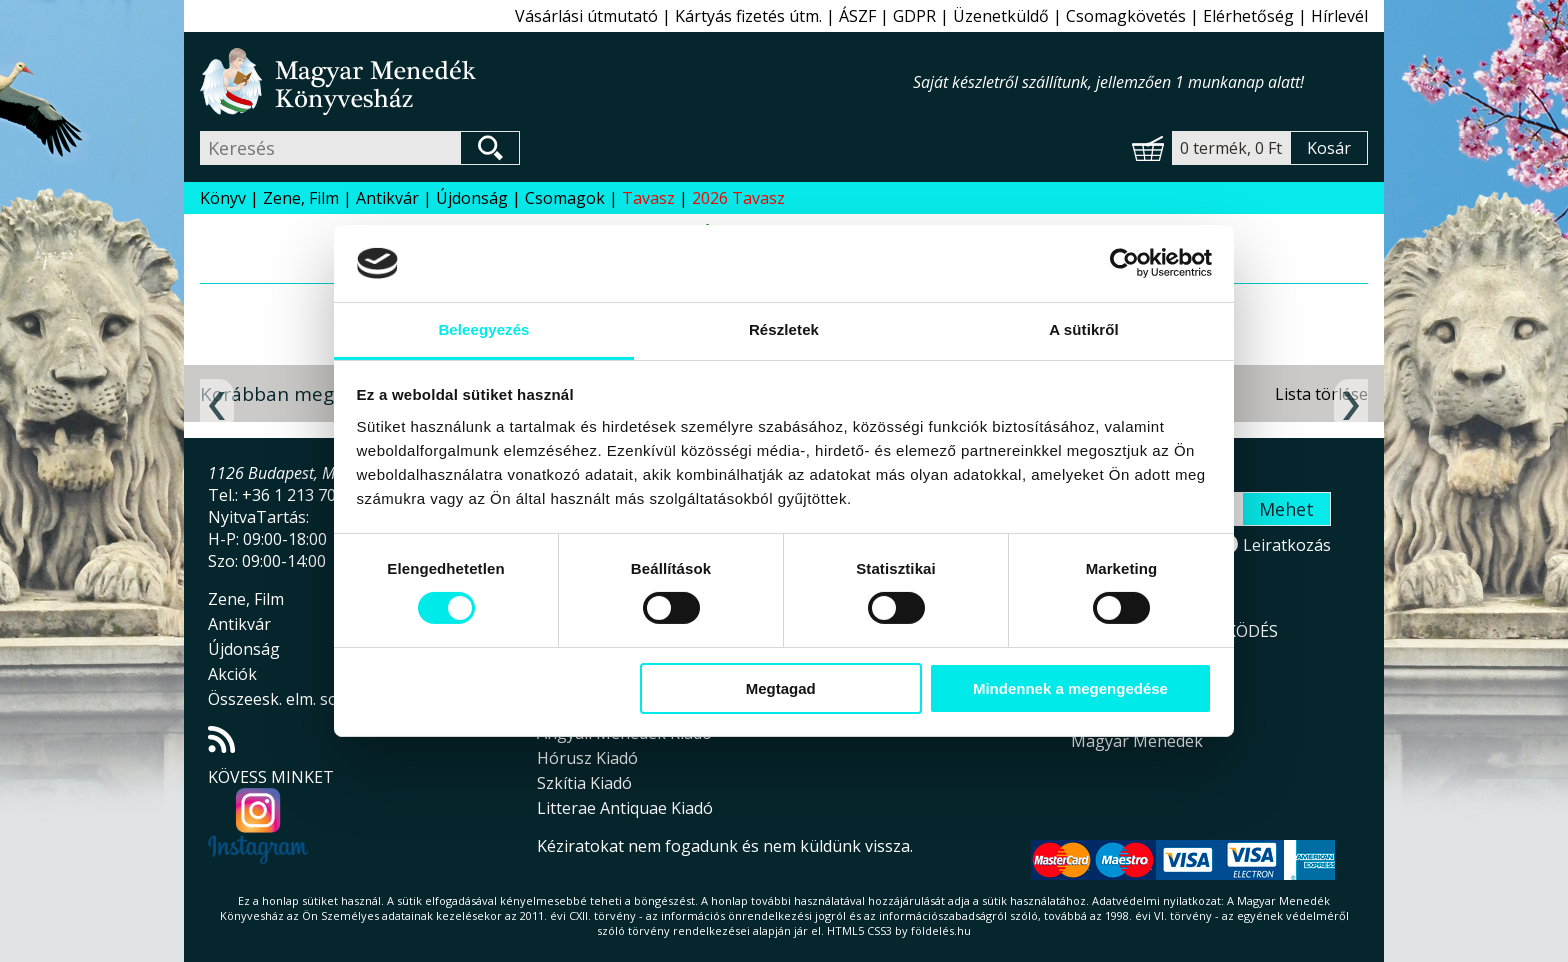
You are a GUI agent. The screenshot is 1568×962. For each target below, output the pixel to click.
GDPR (914, 16)
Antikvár (387, 198)
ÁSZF (857, 16)
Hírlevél (1339, 16)
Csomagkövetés (1126, 16)
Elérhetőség (1248, 16)
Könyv (223, 198)
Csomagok (565, 198)
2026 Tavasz (738, 198)
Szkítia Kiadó (584, 783)
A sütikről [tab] (1084, 329)
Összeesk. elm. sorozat (293, 699)
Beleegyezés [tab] (483, 329)
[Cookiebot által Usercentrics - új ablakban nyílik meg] (1124, 263)
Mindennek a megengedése (1070, 688)
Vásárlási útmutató (586, 16)
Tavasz (648, 198)
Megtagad (781, 688)
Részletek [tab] (784, 329)
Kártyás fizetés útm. (748, 16)
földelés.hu (941, 930)
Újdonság (472, 198)
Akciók (232, 674)
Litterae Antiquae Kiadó (625, 808)
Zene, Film (301, 198)
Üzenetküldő (1001, 16)
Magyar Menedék (1137, 741)
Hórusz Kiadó (587, 758)
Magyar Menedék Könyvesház (556, 81)
